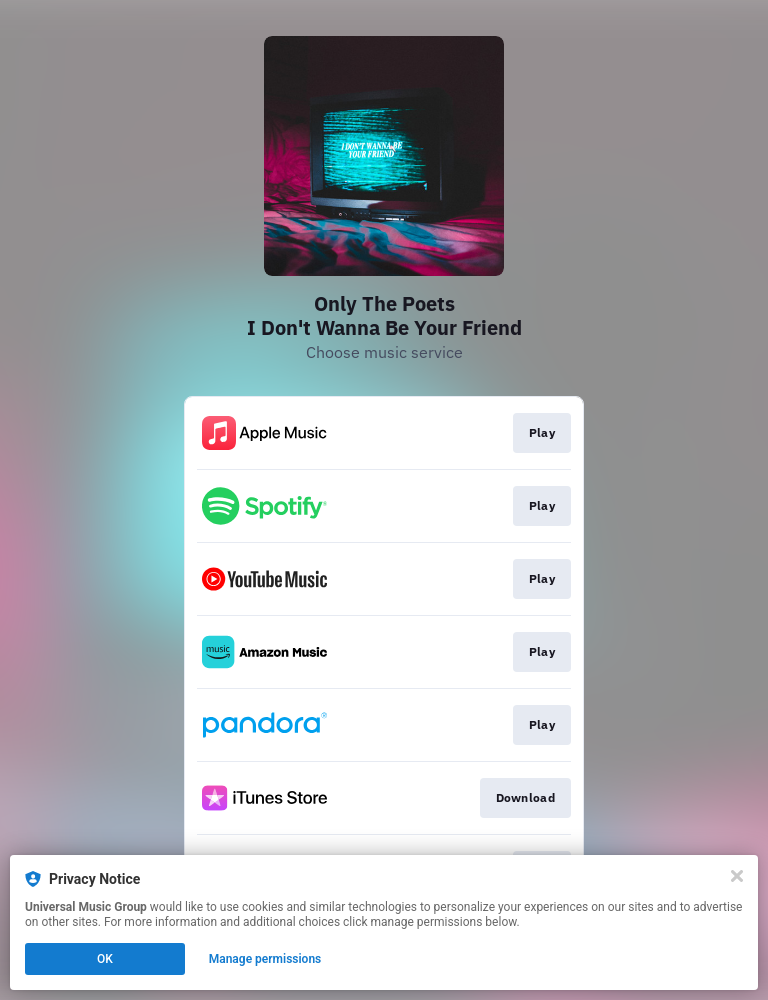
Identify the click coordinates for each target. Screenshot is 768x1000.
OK (105, 959)
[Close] (737, 876)
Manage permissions (265, 959)
